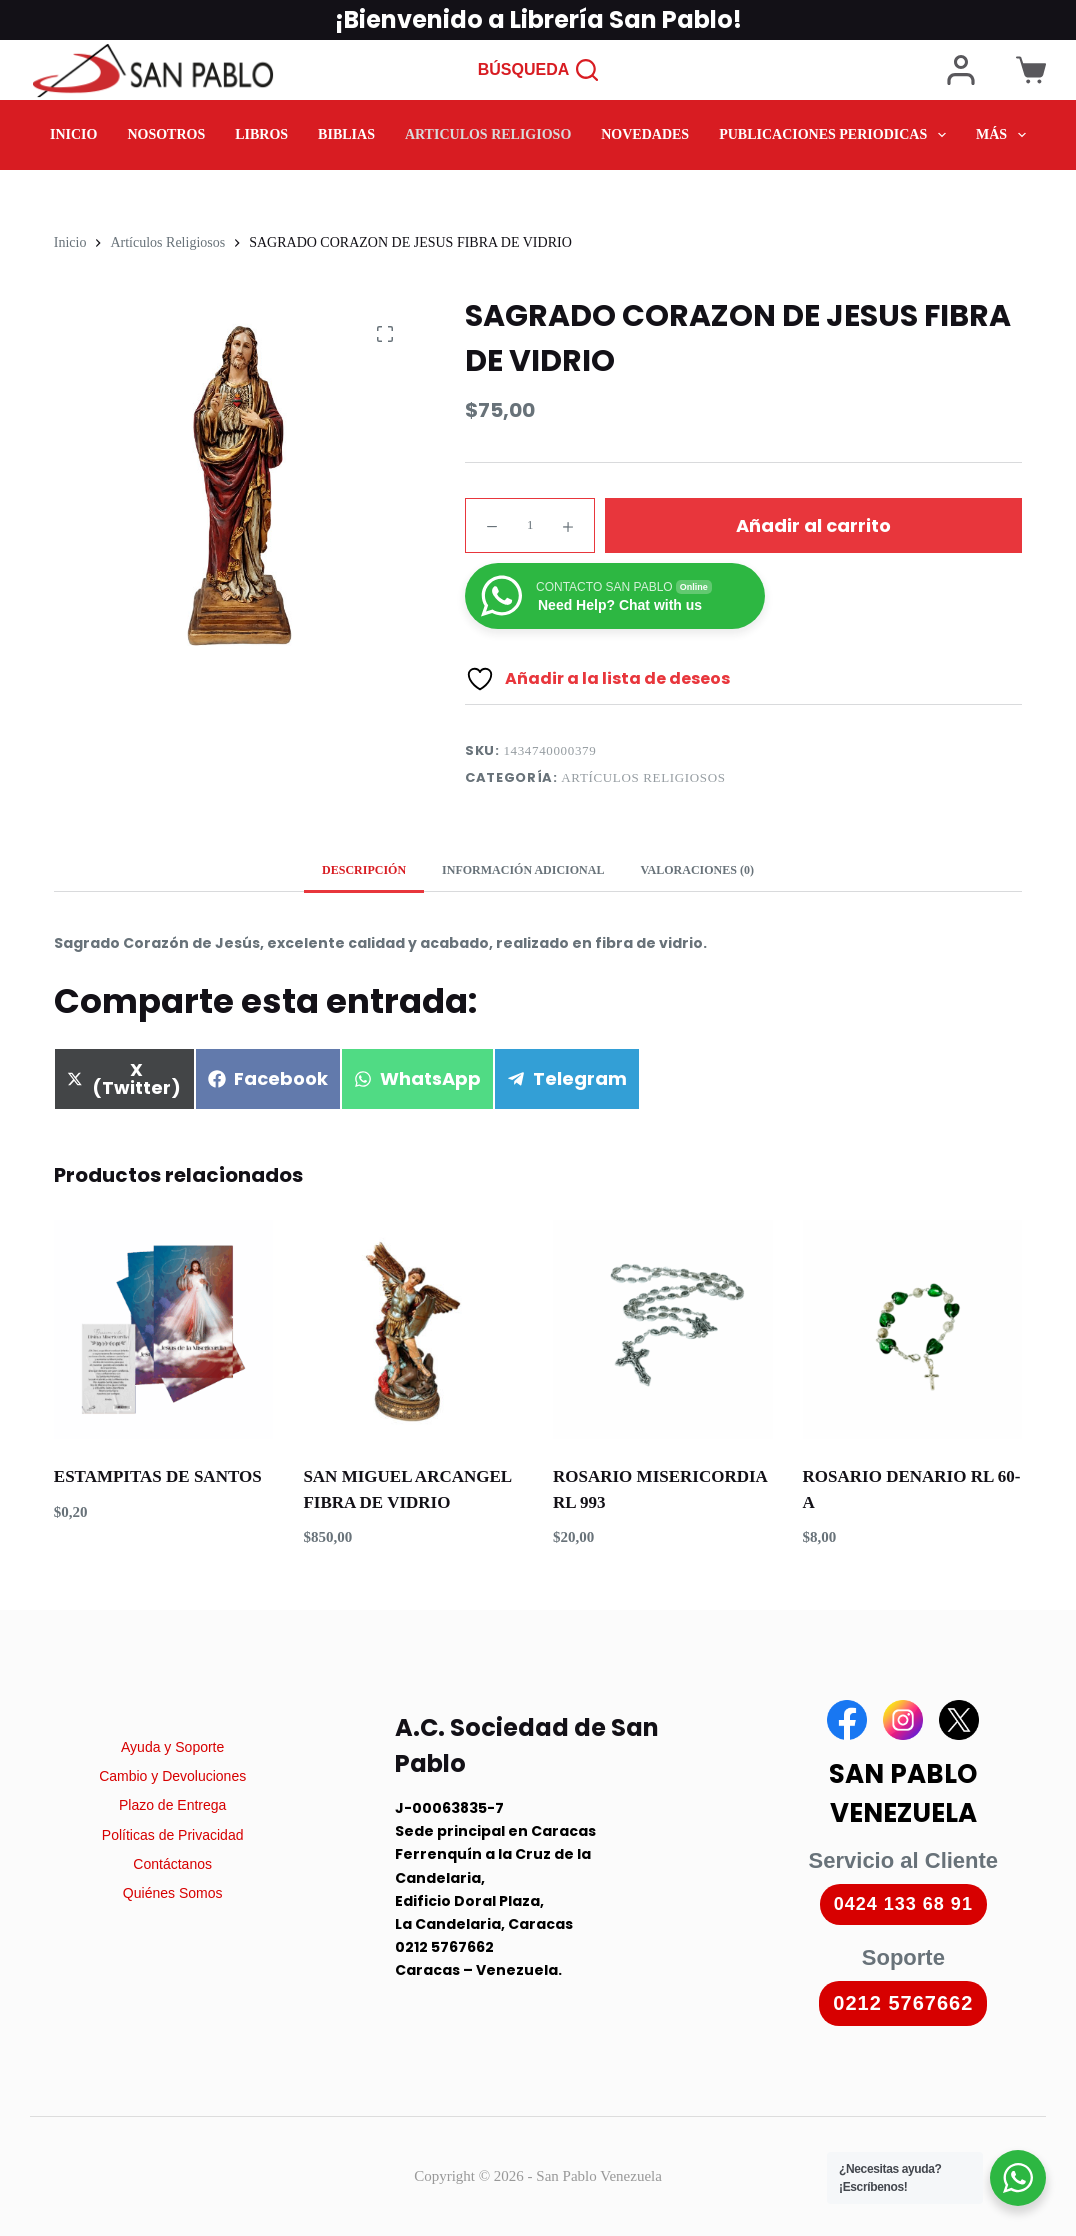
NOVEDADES (645, 135)
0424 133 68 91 (903, 1904)
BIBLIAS (346, 135)
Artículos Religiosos (643, 777)
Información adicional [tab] (523, 870)
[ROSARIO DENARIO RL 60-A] (913, 1330)
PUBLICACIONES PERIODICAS (836, 135)
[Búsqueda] (538, 70)
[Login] (961, 70)
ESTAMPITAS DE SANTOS (158, 1476)
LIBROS (261, 135)
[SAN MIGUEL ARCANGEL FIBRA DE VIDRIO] (413, 1330)
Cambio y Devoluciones (172, 1776)
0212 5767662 (903, 2003)
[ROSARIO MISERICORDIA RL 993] (663, 1330)
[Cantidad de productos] (530, 525)
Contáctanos (172, 1864)
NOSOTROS (166, 135)
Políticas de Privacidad (173, 1835)
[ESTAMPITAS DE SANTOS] (164, 1330)
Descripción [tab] (364, 870)
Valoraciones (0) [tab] (696, 870)
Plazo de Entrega (172, 1805)
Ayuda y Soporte (172, 1747)
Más (1005, 135)
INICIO (73, 135)
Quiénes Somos (173, 1893)
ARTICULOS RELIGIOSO (488, 135)
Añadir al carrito (813, 525)
